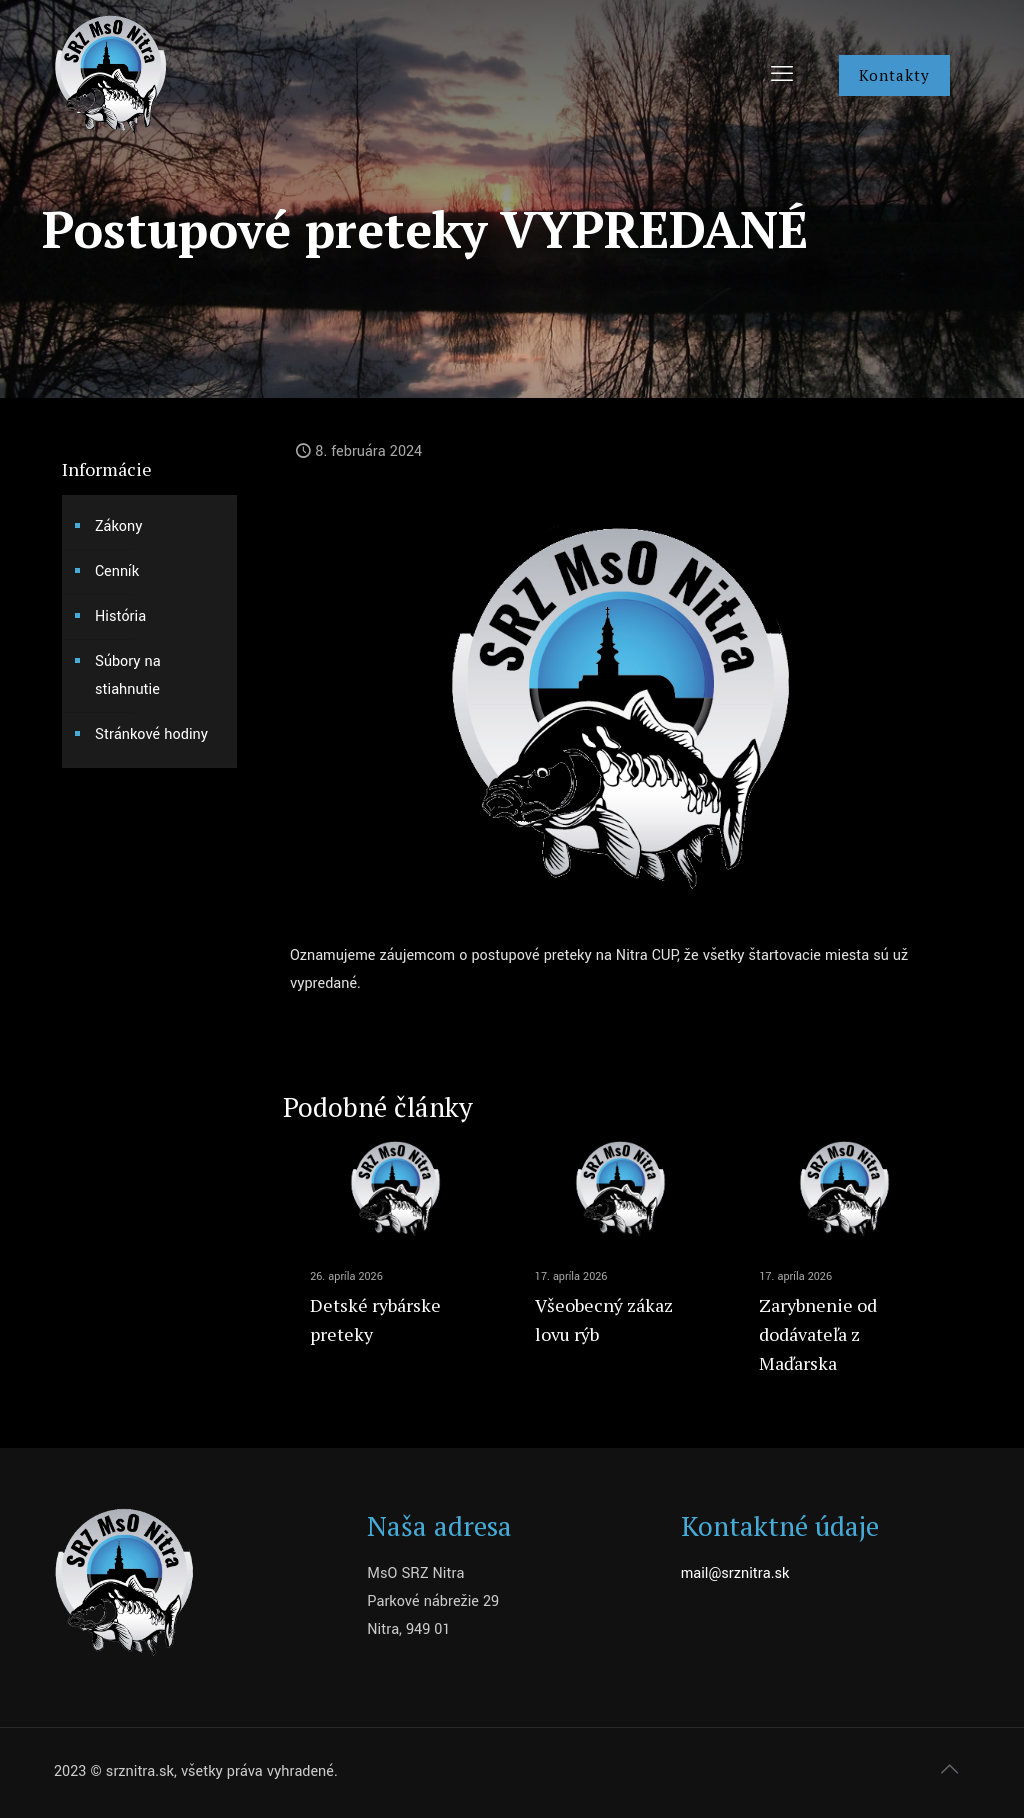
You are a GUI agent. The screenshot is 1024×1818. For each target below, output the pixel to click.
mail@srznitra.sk (735, 1573)
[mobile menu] (782, 75)
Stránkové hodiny (151, 734)
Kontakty (894, 75)
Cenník (117, 571)
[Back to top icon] (949, 1770)
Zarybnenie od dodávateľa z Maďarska (818, 1334)
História (120, 616)
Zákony (118, 526)
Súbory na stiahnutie (128, 675)
